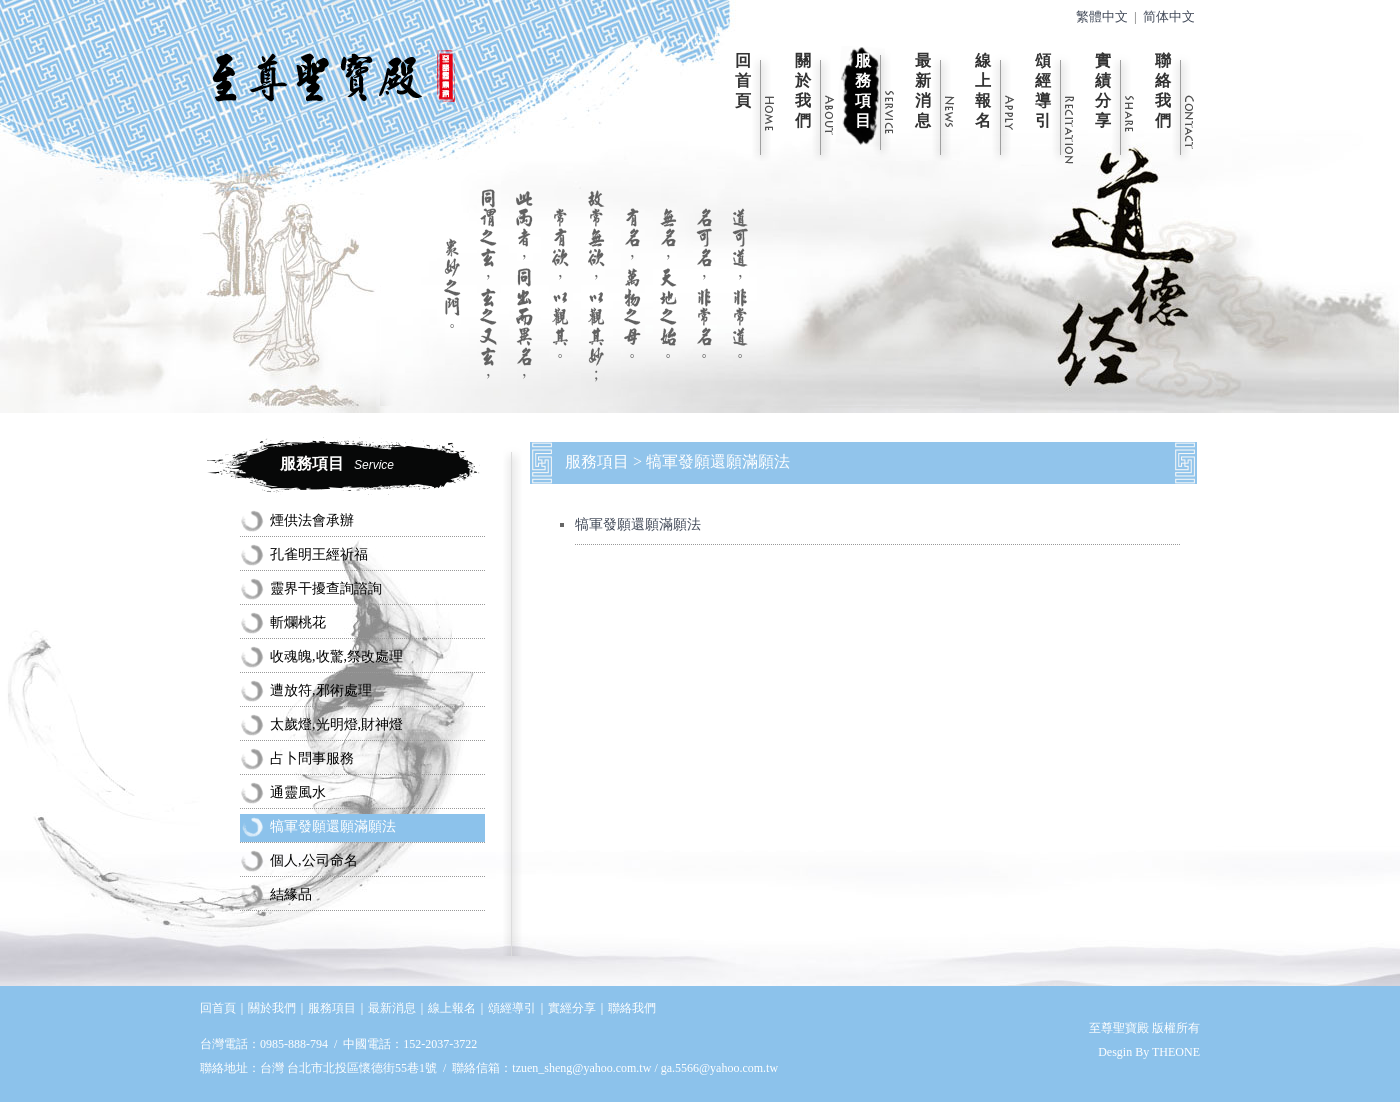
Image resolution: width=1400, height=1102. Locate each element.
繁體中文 (1102, 17)
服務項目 (863, 90)
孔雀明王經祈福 (319, 554)
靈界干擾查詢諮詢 (326, 588)
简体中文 (1169, 17)
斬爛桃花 (298, 622)
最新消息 (923, 90)
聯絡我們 (1163, 90)
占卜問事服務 (312, 758)
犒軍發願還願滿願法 (333, 826)
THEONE (1176, 1052)
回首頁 (743, 80)
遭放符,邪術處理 (321, 690)
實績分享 (1103, 90)
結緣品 (291, 894)
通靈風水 (298, 792)
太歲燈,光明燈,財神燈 (336, 724)
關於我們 (803, 90)
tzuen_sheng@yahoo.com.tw (583, 1068)
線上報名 (983, 90)
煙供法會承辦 (312, 520)
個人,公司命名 (314, 860)
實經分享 (572, 1008)
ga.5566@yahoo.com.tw (719, 1068)
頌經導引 (1043, 90)
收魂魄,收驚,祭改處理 (336, 656)
